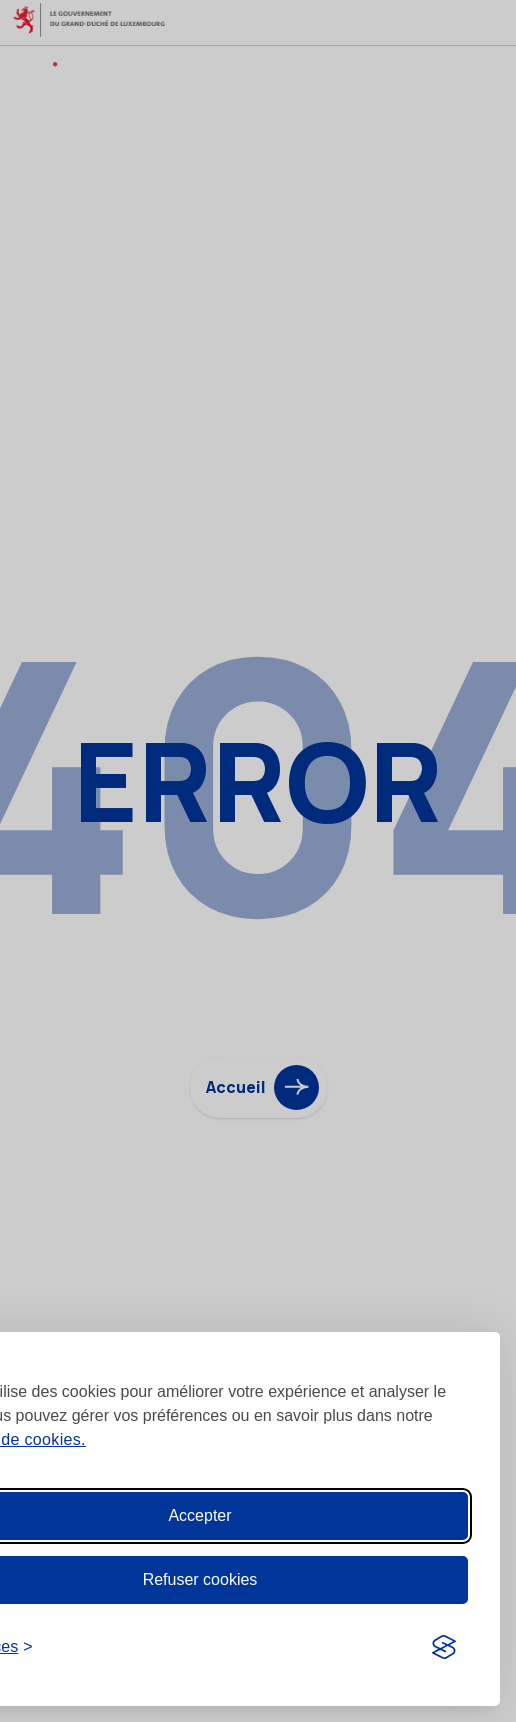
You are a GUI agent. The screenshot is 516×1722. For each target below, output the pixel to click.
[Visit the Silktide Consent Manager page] (444, 1647)
